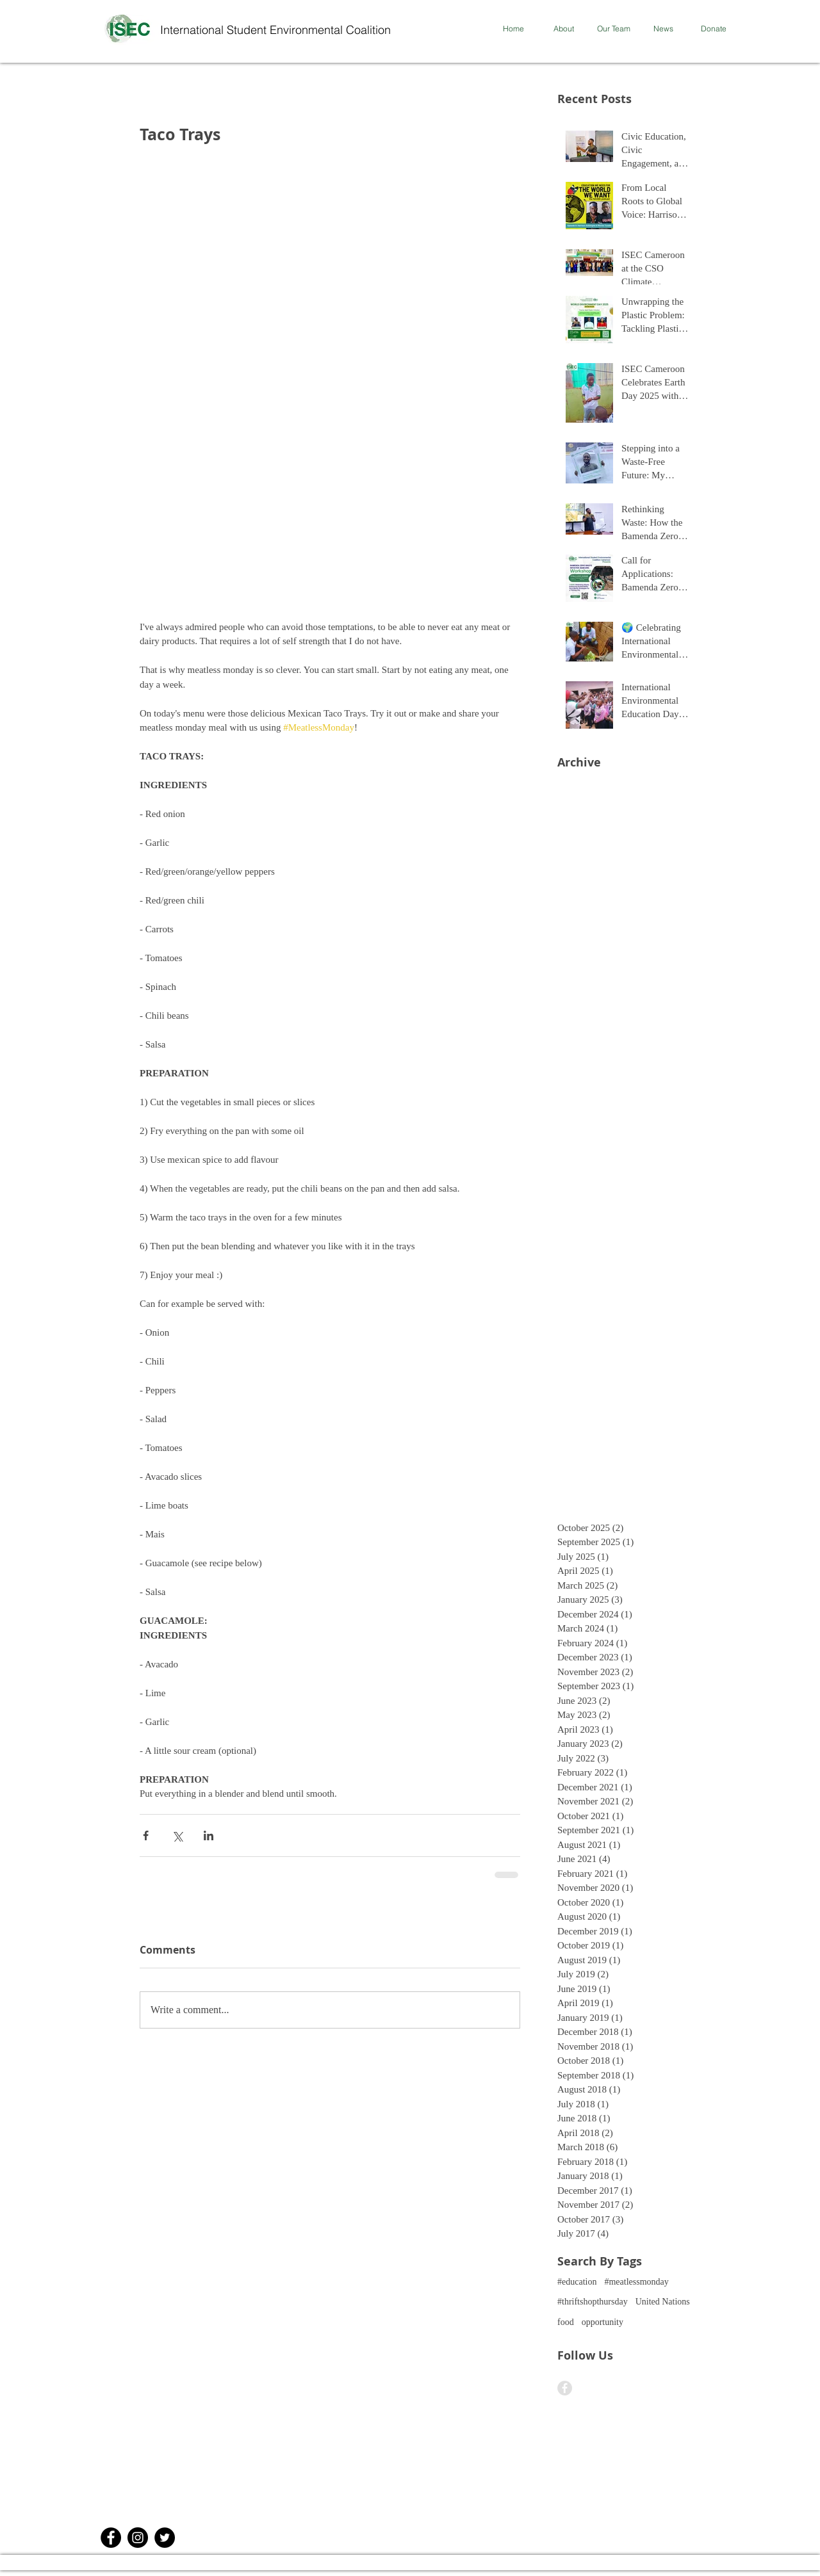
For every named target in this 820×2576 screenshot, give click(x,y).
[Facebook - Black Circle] (111, 2537)
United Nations (663, 2301)
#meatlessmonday (636, 2282)
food (565, 2322)
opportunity (602, 2322)
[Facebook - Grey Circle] (564, 2388)
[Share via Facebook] (146, 1835)
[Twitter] (164, 2537)
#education (576, 2282)
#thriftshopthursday (592, 2301)
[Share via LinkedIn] (208, 1835)
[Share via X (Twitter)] (177, 1835)
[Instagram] (137, 2537)
